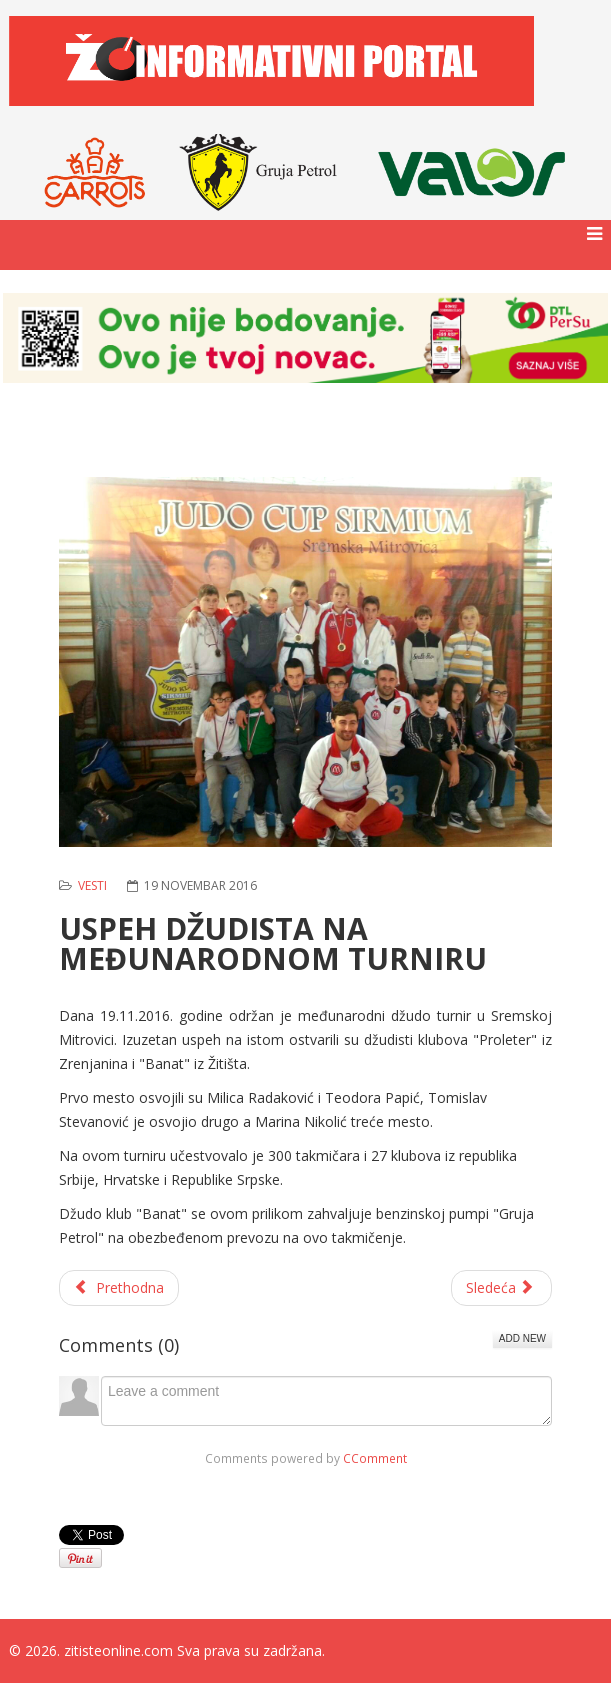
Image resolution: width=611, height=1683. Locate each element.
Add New (522, 1338)
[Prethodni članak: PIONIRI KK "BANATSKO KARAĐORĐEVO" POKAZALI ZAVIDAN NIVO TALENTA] (119, 1288)
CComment (375, 1458)
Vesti (92, 885)
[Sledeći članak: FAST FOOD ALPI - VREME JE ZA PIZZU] (502, 1288)
